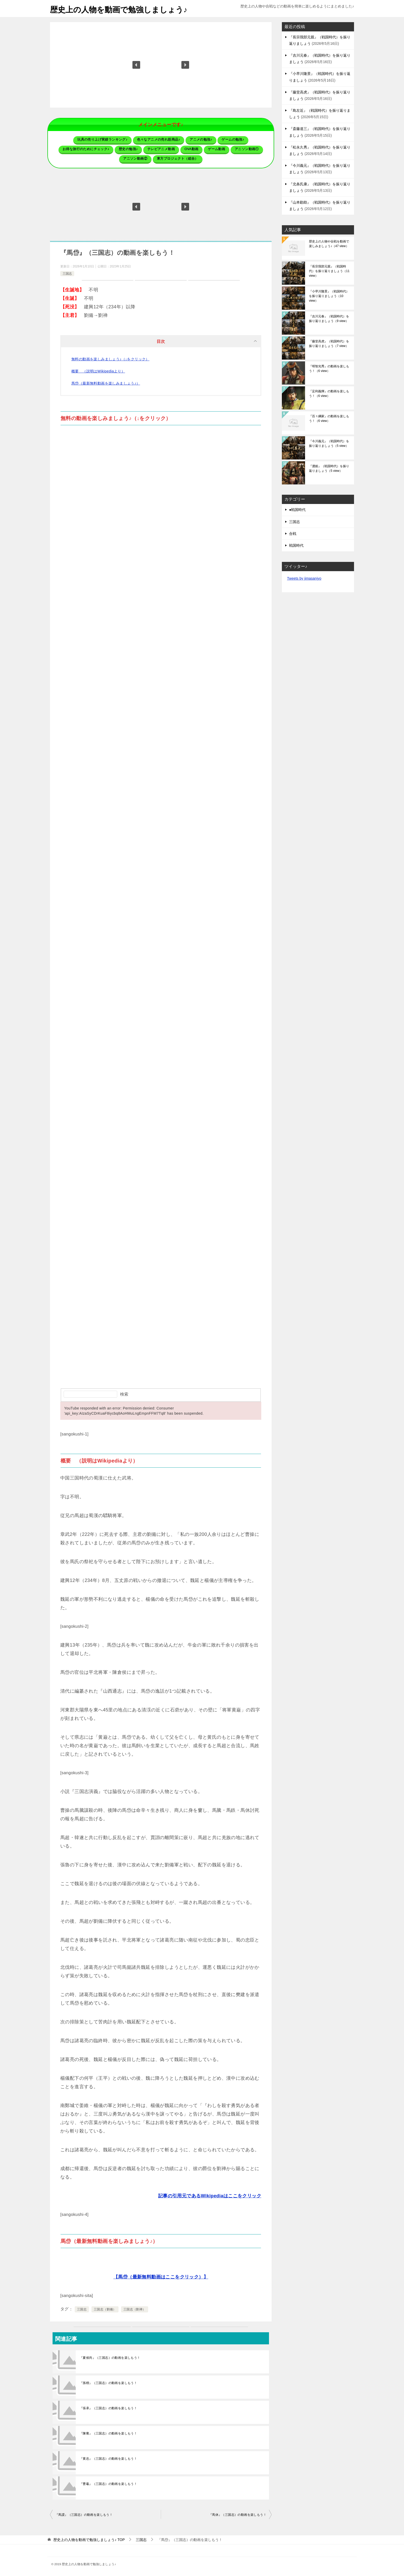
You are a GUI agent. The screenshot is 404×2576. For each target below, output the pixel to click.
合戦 (292, 533)
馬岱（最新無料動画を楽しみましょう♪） (105, 383)
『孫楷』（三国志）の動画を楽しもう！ (108, 2382)
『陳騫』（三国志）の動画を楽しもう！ (108, 2433)
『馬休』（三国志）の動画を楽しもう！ (237, 2514)
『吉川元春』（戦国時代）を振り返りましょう (329, 319)
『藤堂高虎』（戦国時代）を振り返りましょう (329, 344)
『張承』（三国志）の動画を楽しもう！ (108, 2408)
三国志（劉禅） (134, 2309)
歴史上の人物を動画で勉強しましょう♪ (118, 9)
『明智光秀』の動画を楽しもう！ (329, 368)
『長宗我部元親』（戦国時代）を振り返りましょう (329, 271)
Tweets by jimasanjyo (304, 578)
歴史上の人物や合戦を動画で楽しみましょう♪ (329, 244)
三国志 (67, 273)
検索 (124, 1394)
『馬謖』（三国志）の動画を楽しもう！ (84, 2514)
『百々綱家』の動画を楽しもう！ (329, 418)
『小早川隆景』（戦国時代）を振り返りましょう (329, 296)
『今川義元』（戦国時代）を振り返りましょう (329, 443)
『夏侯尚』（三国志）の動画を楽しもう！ (110, 2357)
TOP (89, 2539)
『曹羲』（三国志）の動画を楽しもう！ (108, 2483)
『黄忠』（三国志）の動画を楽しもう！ (108, 2458)
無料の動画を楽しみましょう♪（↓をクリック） (110, 359)
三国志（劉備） (105, 2309)
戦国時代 (296, 545)
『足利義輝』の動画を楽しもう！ (329, 393)
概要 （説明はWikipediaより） (98, 371)
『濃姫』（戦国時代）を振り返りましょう (329, 468)
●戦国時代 (297, 510)
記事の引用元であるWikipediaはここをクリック (209, 2195)
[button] (136, 64)
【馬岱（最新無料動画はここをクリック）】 (160, 2276)
